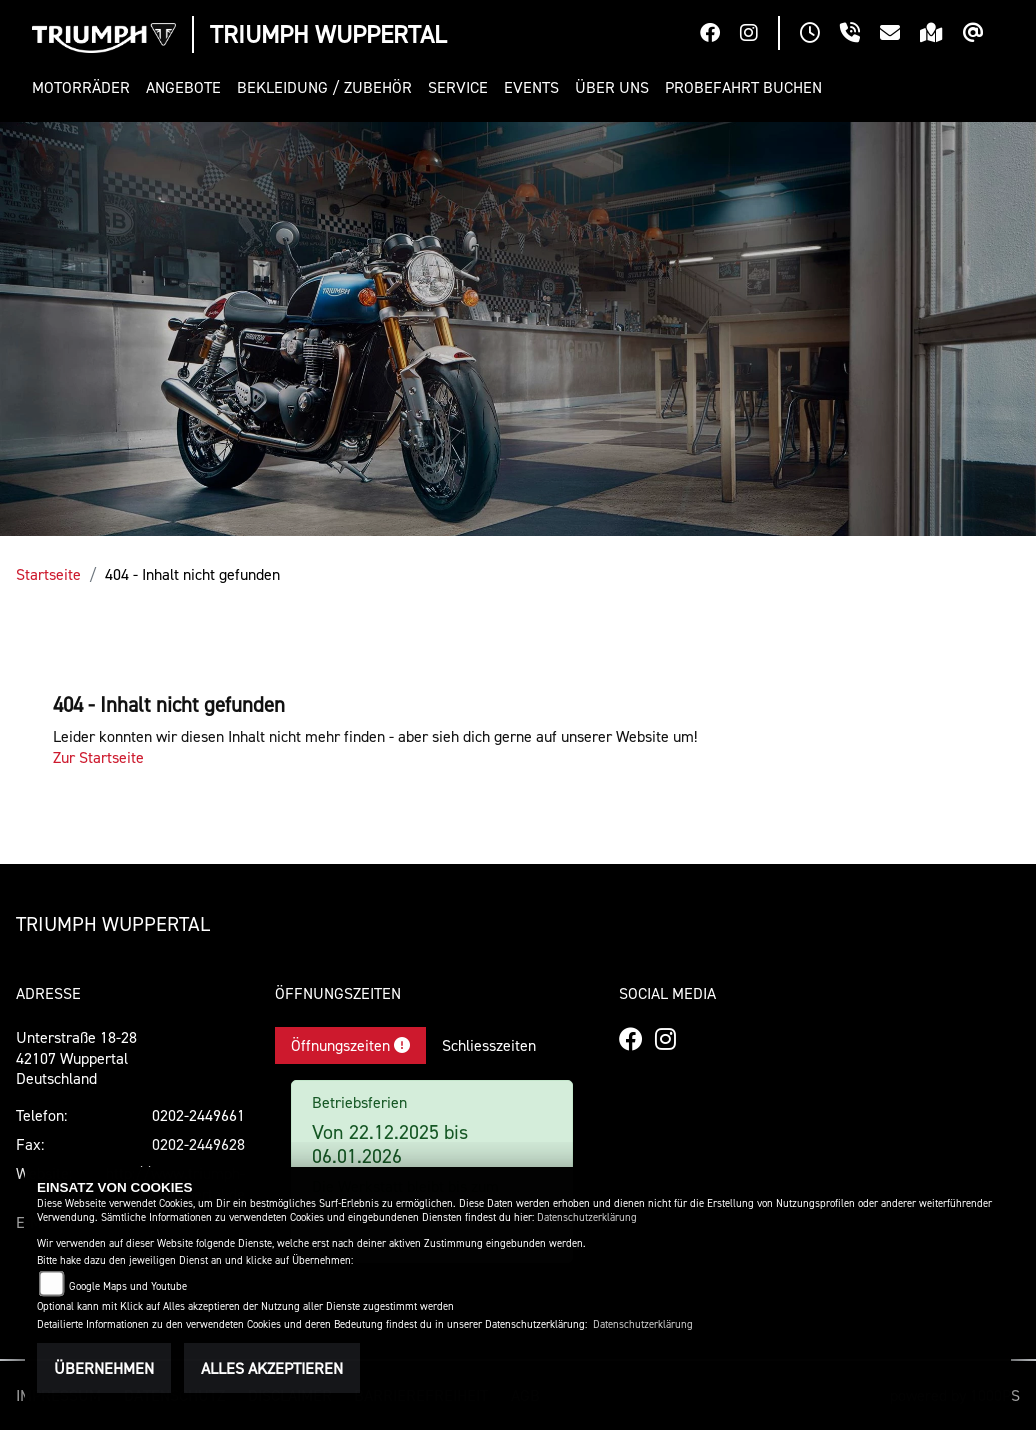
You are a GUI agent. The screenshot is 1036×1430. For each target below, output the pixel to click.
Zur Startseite (98, 757)
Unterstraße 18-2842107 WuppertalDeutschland (76, 1058)
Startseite (48, 574)
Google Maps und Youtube (128, 1286)
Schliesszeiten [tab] (489, 1045)
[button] (85, 87)
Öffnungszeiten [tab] (350, 1045)
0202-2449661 (198, 1115)
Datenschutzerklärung (587, 1217)
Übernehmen (104, 1368)
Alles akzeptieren (272, 1368)
